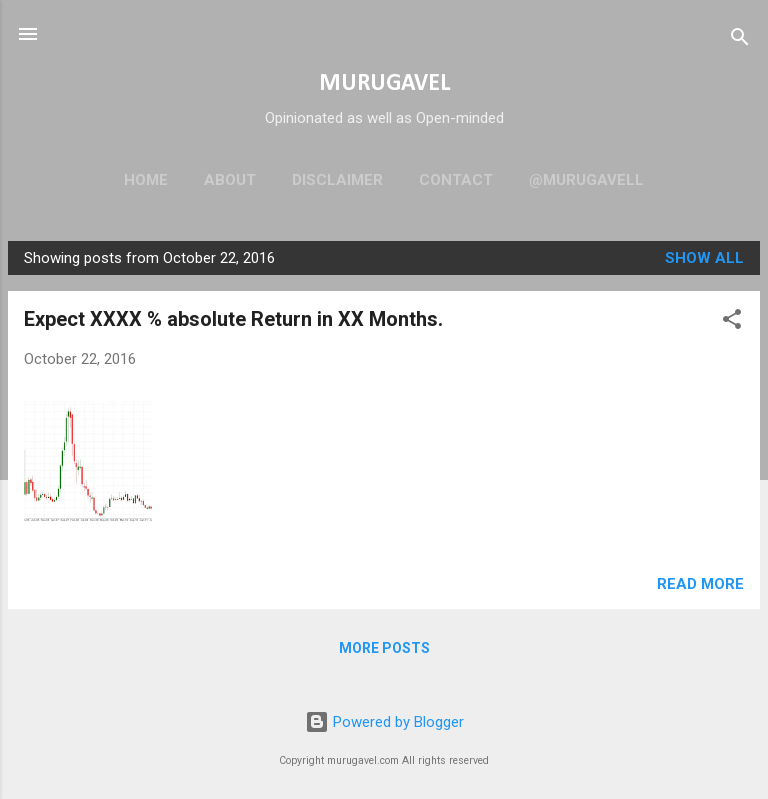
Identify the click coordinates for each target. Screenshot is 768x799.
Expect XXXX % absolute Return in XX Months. (233, 319)
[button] (732, 322)
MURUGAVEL (384, 84)
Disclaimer (337, 180)
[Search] (740, 40)
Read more (700, 584)
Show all (704, 258)
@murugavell (586, 180)
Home (146, 180)
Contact (456, 180)
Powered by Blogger (384, 722)
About (230, 180)
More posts (384, 648)
